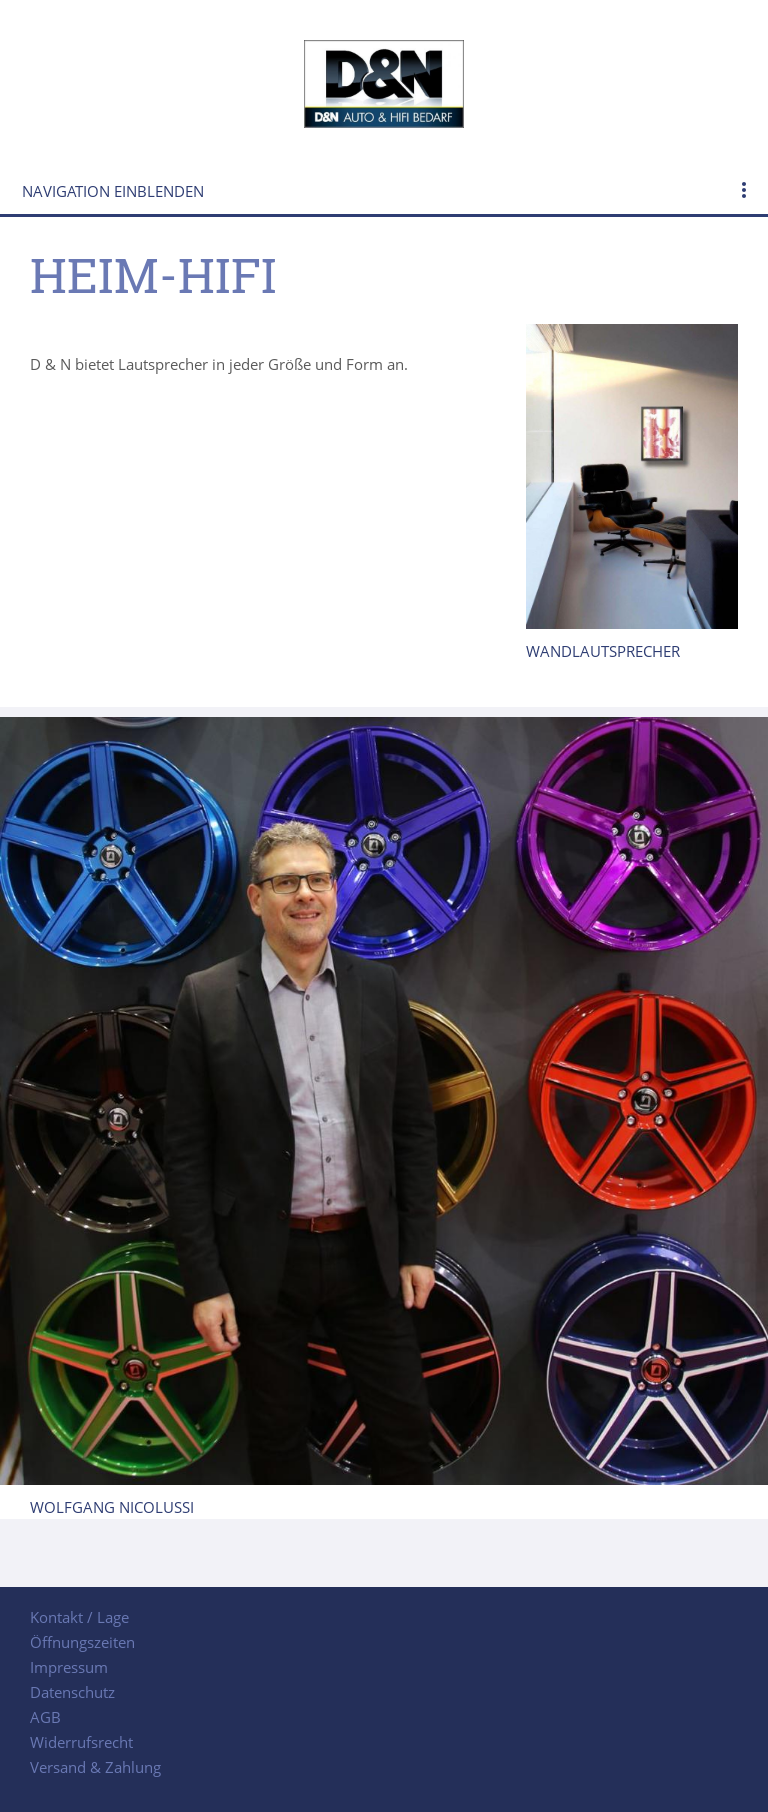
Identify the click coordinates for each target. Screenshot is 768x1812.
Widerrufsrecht (81, 1742)
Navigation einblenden (113, 191)
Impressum (69, 1667)
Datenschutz (72, 1692)
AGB (45, 1717)
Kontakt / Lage (79, 1617)
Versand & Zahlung (95, 1767)
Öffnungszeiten (82, 1642)
